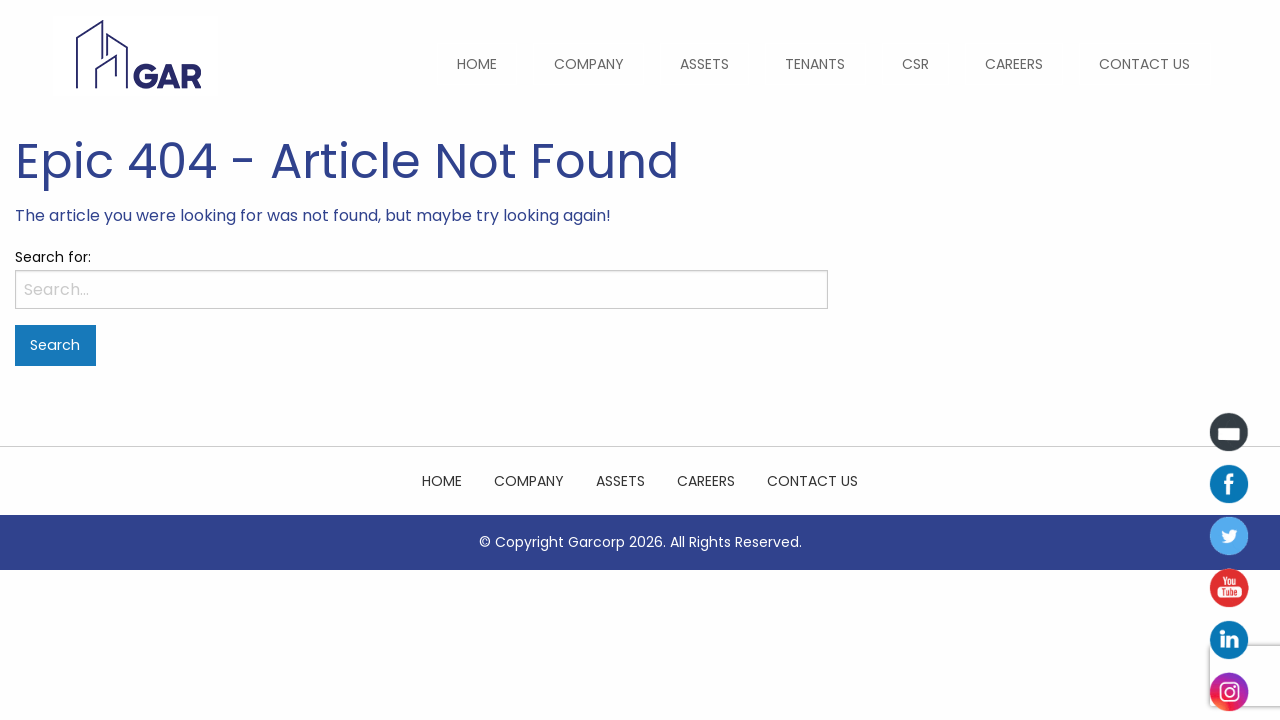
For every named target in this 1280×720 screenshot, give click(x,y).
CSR (915, 64)
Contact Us (1144, 64)
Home (477, 64)
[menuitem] (477, 64)
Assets (704, 64)
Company (589, 64)
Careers (1014, 64)
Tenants (815, 64)
